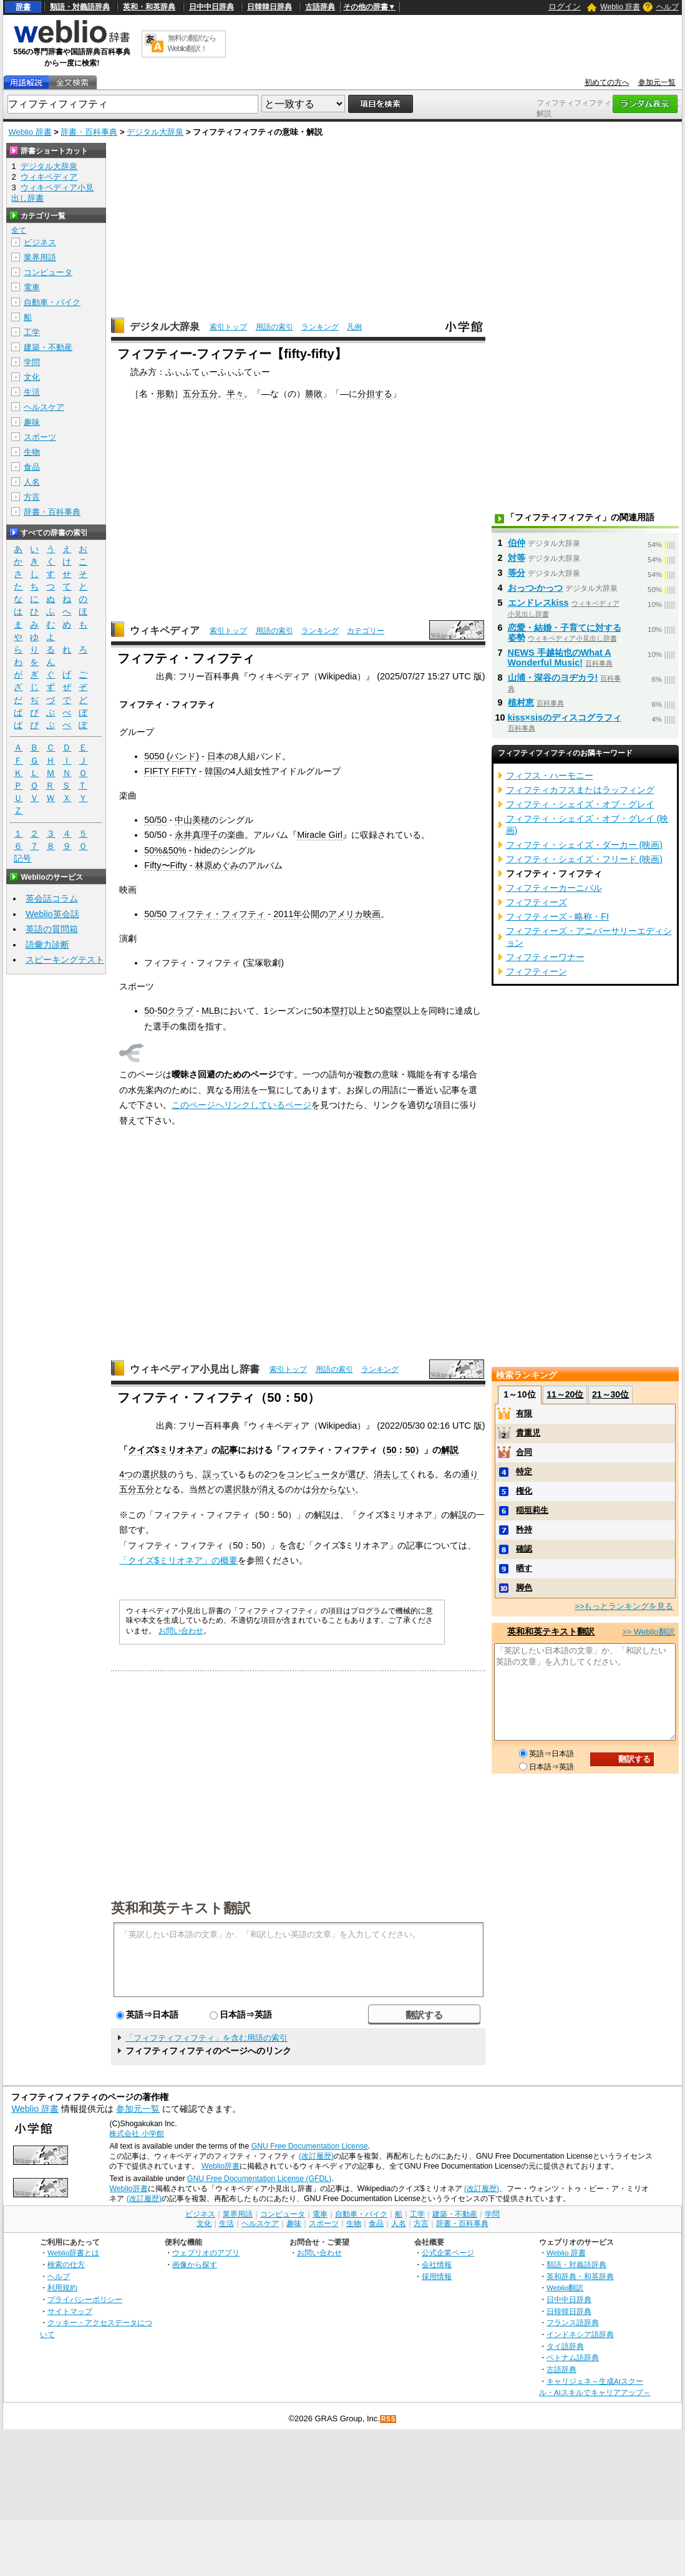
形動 (165, 394)
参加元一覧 (657, 82)
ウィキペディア (165, 630)
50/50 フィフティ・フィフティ (204, 914)
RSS (388, 2419)
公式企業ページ (448, 2252)
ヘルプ (667, 6)
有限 (524, 1413)
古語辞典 (320, 6)
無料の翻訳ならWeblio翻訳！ (192, 43)
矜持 (524, 1529)
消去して (391, 1474)
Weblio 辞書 (620, 6)
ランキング (320, 327)
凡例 (354, 327)
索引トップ (228, 327)
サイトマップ (69, 2311)
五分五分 (200, 394)
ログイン (564, 6)
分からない (333, 1489)
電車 (32, 287)
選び (356, 1474)
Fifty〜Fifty (165, 865)
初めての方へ (607, 82)
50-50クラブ (168, 1011)
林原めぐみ (217, 865)
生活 (32, 392)
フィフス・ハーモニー (549, 775)
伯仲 (516, 543)
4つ (126, 1474)
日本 (216, 756)
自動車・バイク (52, 302)
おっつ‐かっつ (535, 588)
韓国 (213, 771)
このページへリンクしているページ (241, 1105)
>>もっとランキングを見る (624, 1606)
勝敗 (314, 394)
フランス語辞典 (573, 2322)
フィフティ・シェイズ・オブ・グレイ (580, 804)
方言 (32, 497)
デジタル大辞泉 (155, 132)
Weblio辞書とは (73, 2252)
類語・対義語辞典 (80, 6)
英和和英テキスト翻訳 (181, 1907)
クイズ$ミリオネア (165, 1450)
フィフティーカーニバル (554, 888)
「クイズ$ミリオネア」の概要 (178, 1560)
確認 (524, 1548)
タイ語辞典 (565, 2346)
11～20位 (565, 1394)
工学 (32, 332)
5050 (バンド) (171, 756)
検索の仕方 (66, 2264)
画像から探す (194, 2264)
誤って (216, 1474)
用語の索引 (274, 327)
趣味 (32, 422)
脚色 (524, 1587)
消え (267, 1489)
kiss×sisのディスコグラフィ (564, 717)
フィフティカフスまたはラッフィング (580, 790)
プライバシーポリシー (84, 2299)
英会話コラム (52, 898)
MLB (211, 1011)
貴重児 (528, 1432)
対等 (516, 558)
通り (470, 1474)
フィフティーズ (536, 902)
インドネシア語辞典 (580, 2334)
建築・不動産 (48, 347)
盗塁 (393, 1011)
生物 (32, 452)
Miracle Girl (319, 835)
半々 (235, 394)
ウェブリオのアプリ (206, 2252)
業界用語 (40, 257)
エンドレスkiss (538, 603)
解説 (450, 1450)
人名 (32, 482)
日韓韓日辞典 (269, 6)
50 (391, 1450)
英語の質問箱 (52, 929)
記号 (22, 859)
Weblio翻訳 (565, 2287)
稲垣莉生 (532, 1510)
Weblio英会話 (52, 914)
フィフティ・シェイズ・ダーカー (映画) (584, 845)
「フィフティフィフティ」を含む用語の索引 (206, 2038)
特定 (524, 1471)
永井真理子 (196, 835)
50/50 (155, 820)
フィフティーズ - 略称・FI (558, 916)
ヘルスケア (44, 407)
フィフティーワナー (545, 957)
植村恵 (521, 702)
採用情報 (437, 2276)
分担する (374, 394)
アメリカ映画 (354, 914)
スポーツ (40, 437)
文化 (32, 377)
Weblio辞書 (221, 2166)
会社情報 (437, 2264)
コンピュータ (312, 1474)
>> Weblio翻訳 (648, 1631)
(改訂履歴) (316, 2156)
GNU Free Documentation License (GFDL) (259, 2178)
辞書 (23, 6)
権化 (524, 1490)
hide (202, 850)
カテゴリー (365, 630)
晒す (524, 1568)
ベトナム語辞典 (573, 2357)
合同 (524, 1452)
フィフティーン (536, 971)
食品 (32, 467)
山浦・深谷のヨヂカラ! (553, 678)
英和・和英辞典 (149, 6)
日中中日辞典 (211, 6)
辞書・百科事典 (89, 132)
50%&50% (165, 850)
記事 (229, 1450)
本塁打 (336, 1011)
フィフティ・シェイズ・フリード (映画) (584, 859)
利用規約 (62, 2287)
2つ (271, 1474)
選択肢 (155, 1474)
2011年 (287, 914)
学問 (32, 362)
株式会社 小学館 (136, 2133)
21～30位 (610, 1394)
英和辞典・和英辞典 (580, 2276)
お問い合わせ (180, 1631)
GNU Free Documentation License (309, 2146)
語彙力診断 (47, 945)
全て (18, 230)
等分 (516, 573)
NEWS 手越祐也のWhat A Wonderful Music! (559, 658)
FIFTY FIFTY (170, 771)
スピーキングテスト (65, 960)
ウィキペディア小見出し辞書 (195, 1369)
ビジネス (40, 242)
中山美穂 (192, 820)
